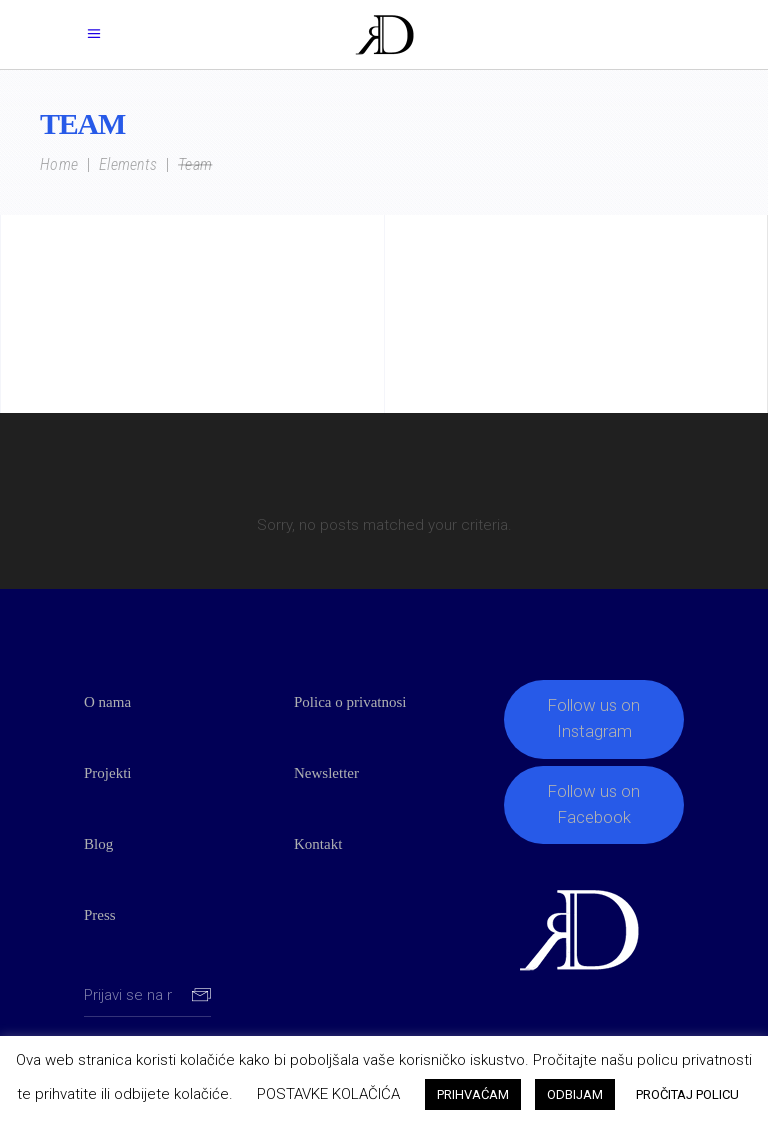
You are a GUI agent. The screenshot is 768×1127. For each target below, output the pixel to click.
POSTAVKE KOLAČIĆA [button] (328, 1094)
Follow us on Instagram (594, 718)
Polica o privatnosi (350, 702)
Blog (98, 844)
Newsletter (326, 773)
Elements (128, 165)
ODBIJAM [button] (575, 1094)
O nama (107, 702)
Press (100, 915)
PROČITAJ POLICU (687, 1094)
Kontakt (318, 844)
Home (59, 165)
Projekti (108, 773)
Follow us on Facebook (594, 804)
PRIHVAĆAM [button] (473, 1094)
